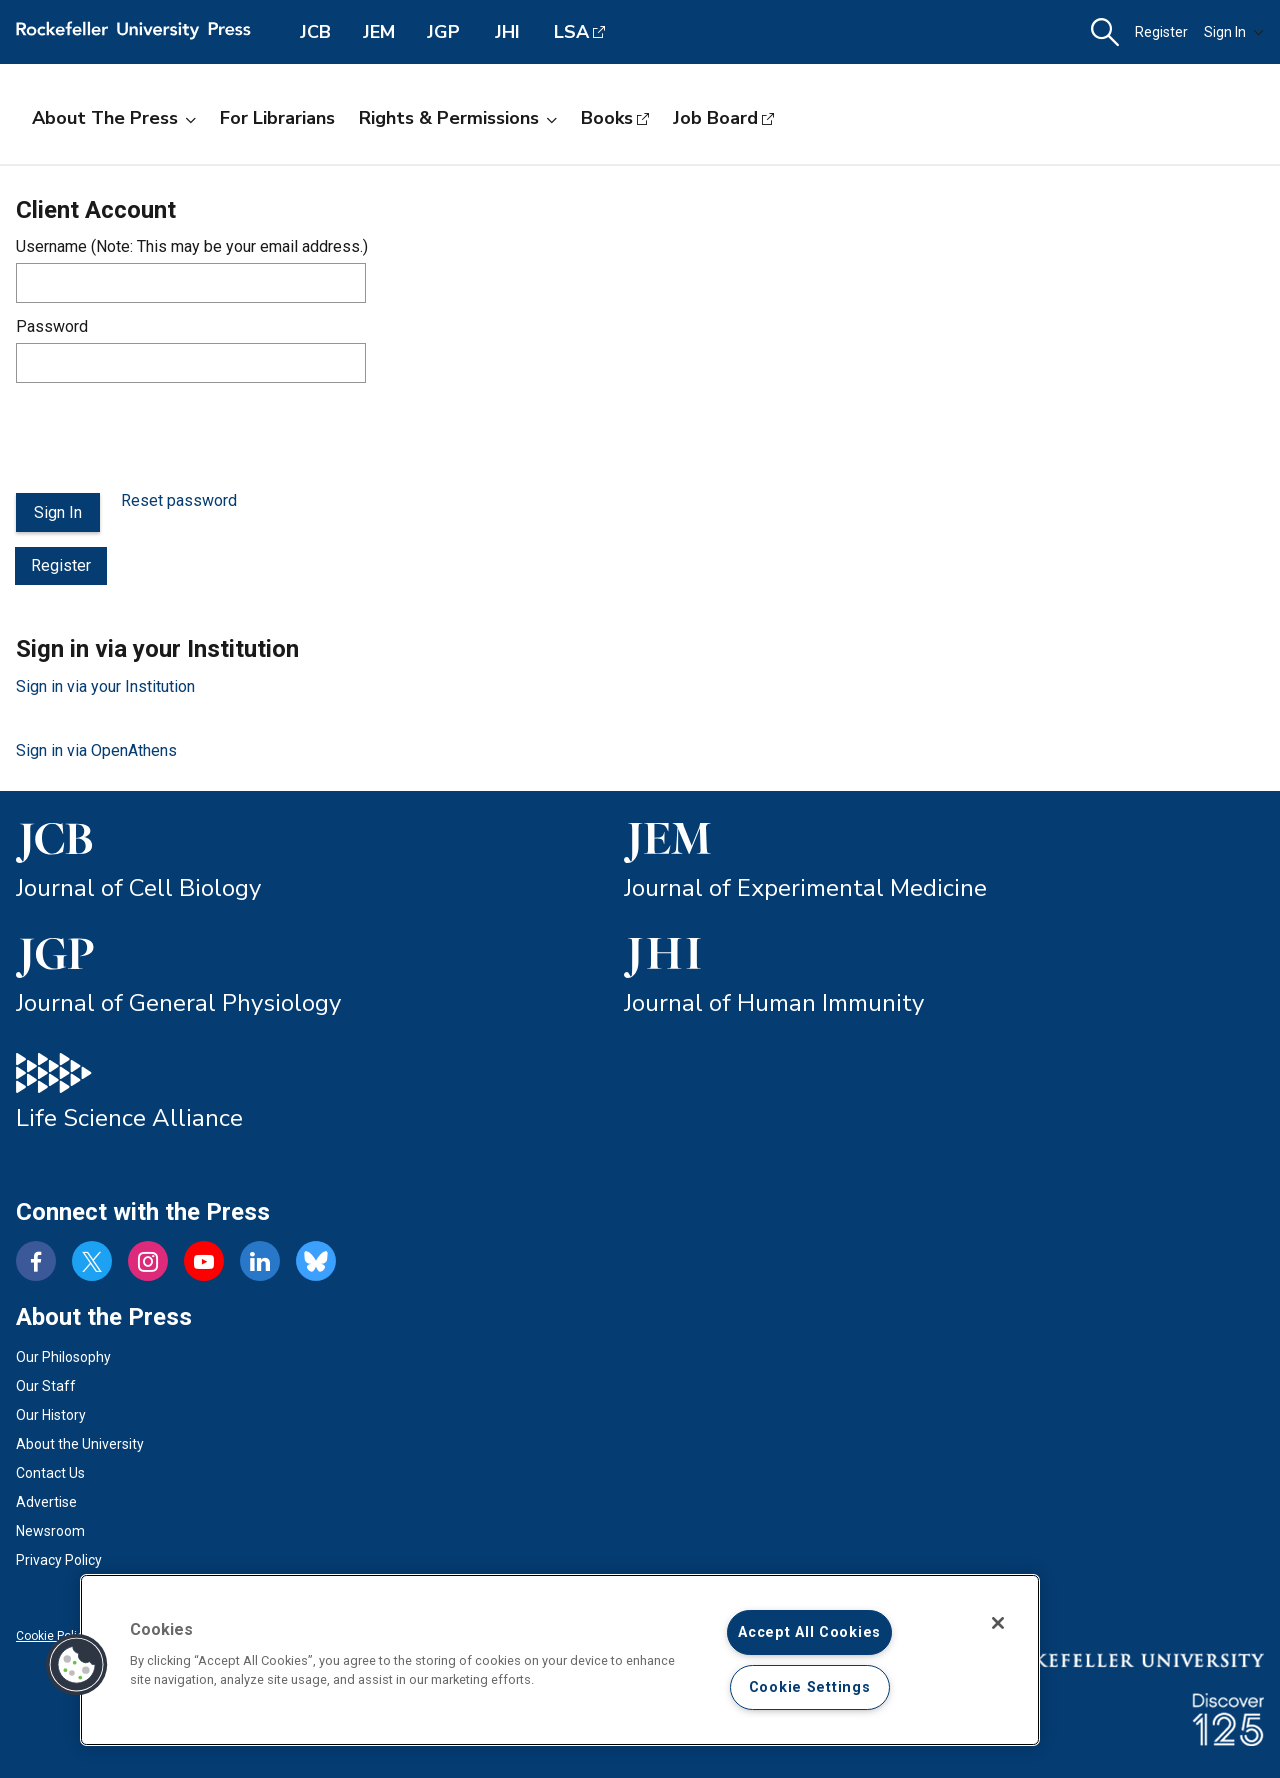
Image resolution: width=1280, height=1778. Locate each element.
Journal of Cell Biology (138, 888)
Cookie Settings (810, 1687)
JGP (443, 32)
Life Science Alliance (129, 1118)
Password (52, 326)
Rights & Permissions (458, 118)
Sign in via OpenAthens (96, 750)
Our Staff (46, 1386)
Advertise (46, 1502)
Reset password (179, 500)
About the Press (114, 118)
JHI (507, 32)
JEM (379, 32)
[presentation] (168, 438)
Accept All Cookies (809, 1632)
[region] (560, 1660)
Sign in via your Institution (105, 686)
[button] (1105, 32)
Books (607, 118)
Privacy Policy (59, 1560)
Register (1161, 32)
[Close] (998, 1623)
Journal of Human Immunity (774, 1003)
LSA (571, 32)
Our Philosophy (63, 1357)
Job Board (715, 118)
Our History (51, 1415)
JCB (315, 32)
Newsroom (50, 1531)
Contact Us (50, 1473)
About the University (80, 1444)
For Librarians (277, 118)
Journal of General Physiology (178, 1003)
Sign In (1234, 32)
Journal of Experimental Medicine (805, 888)
